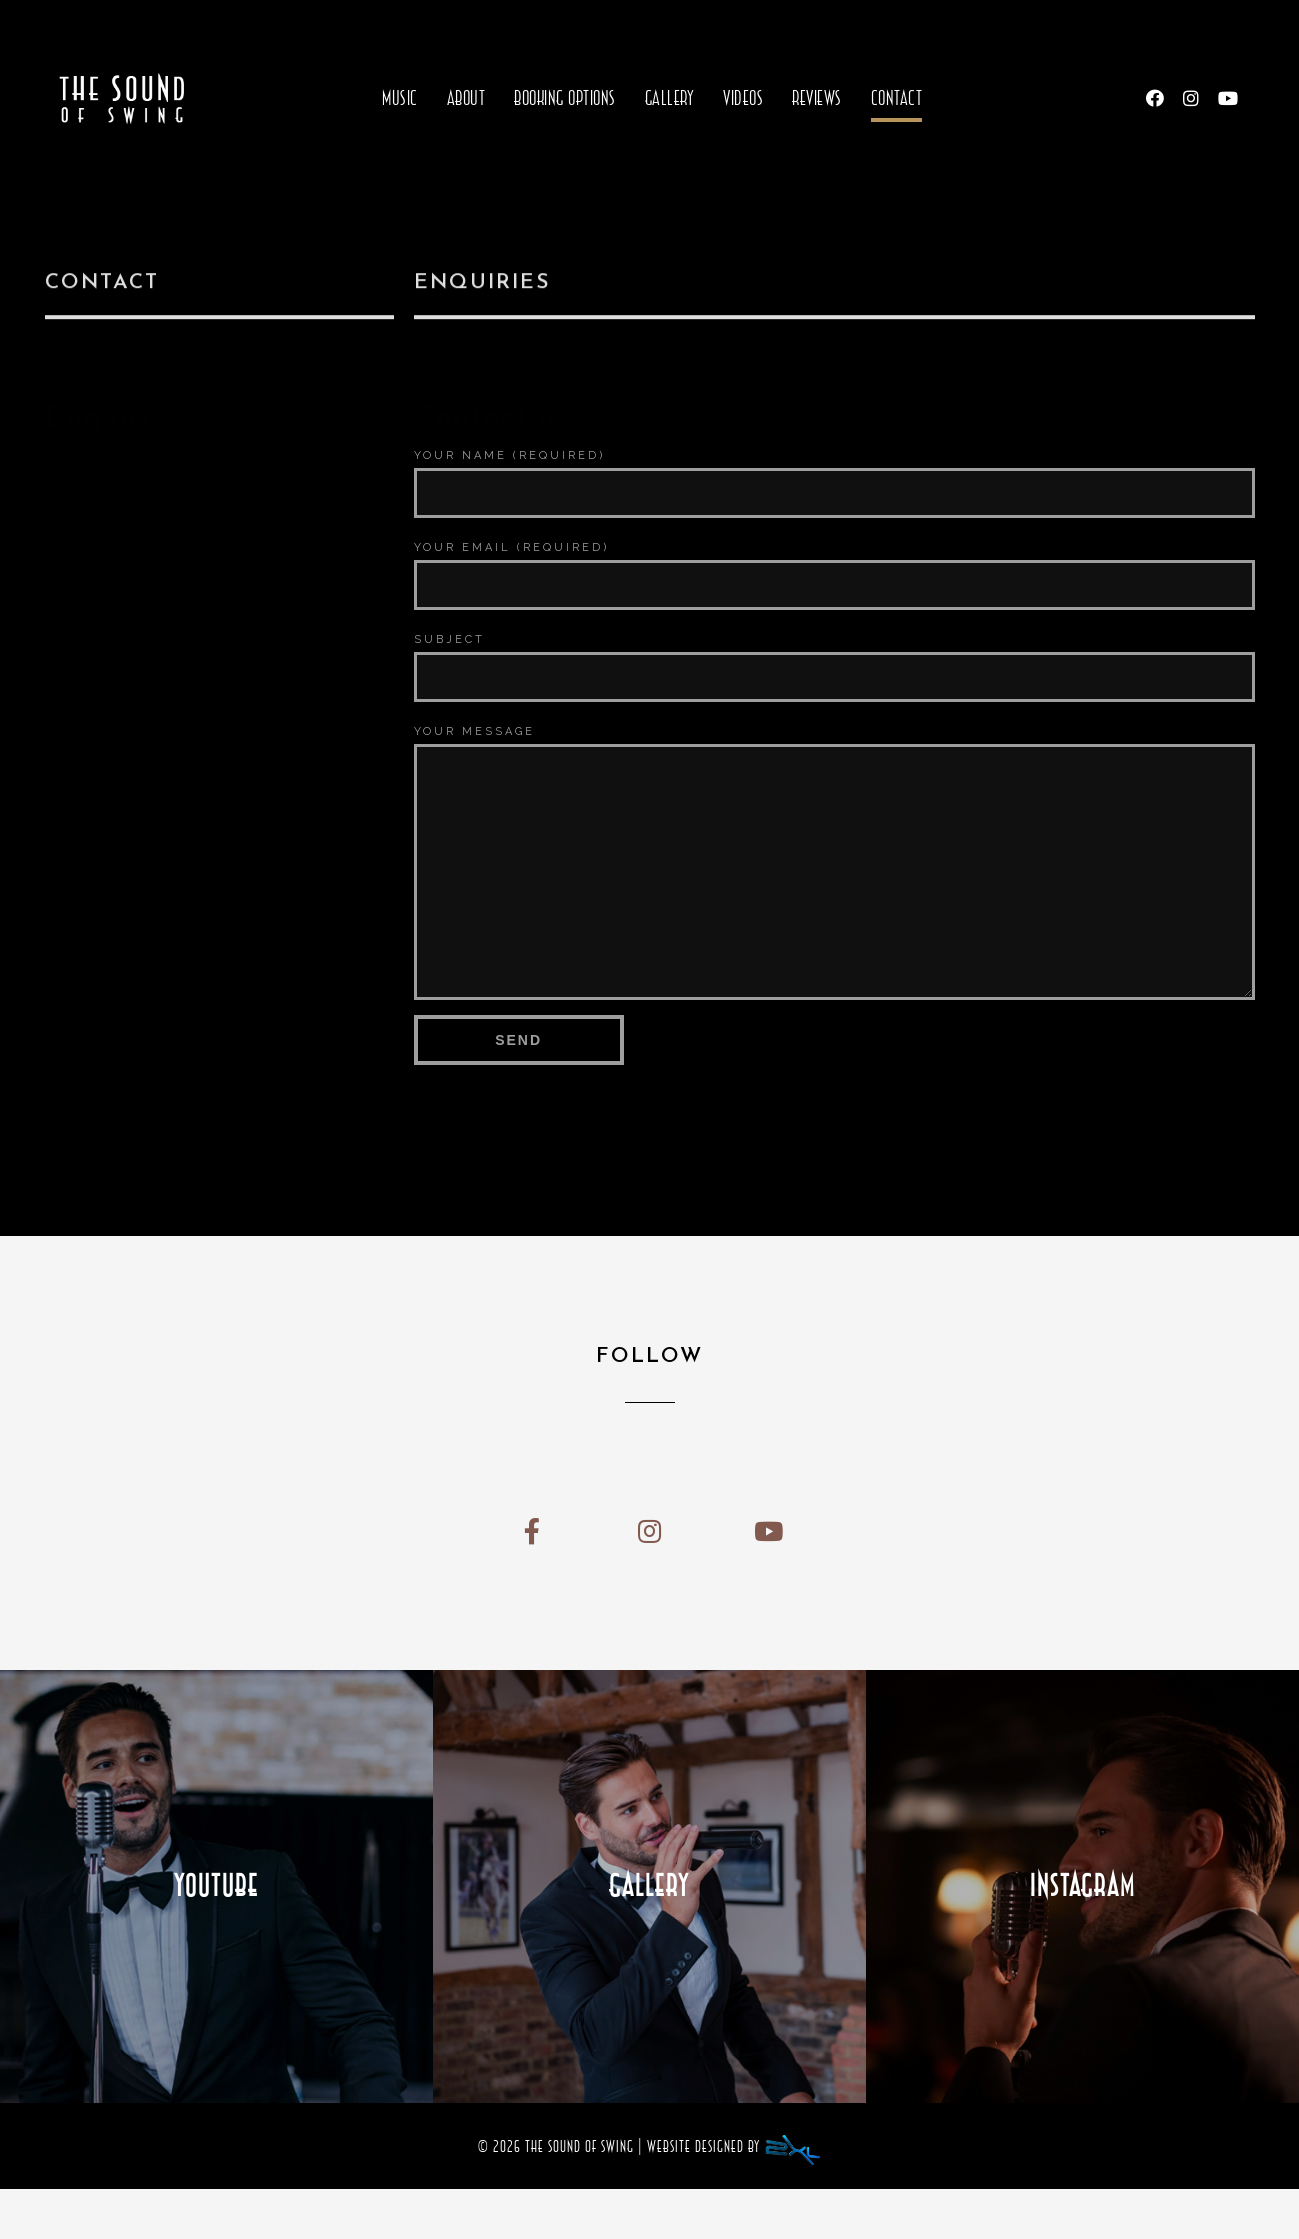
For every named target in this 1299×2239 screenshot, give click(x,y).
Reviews (817, 97)
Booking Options (565, 97)
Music (400, 97)
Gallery (670, 97)
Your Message (474, 731)
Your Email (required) (511, 547)
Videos (743, 97)
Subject (449, 639)
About (466, 97)
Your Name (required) (509, 455)
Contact (897, 97)
